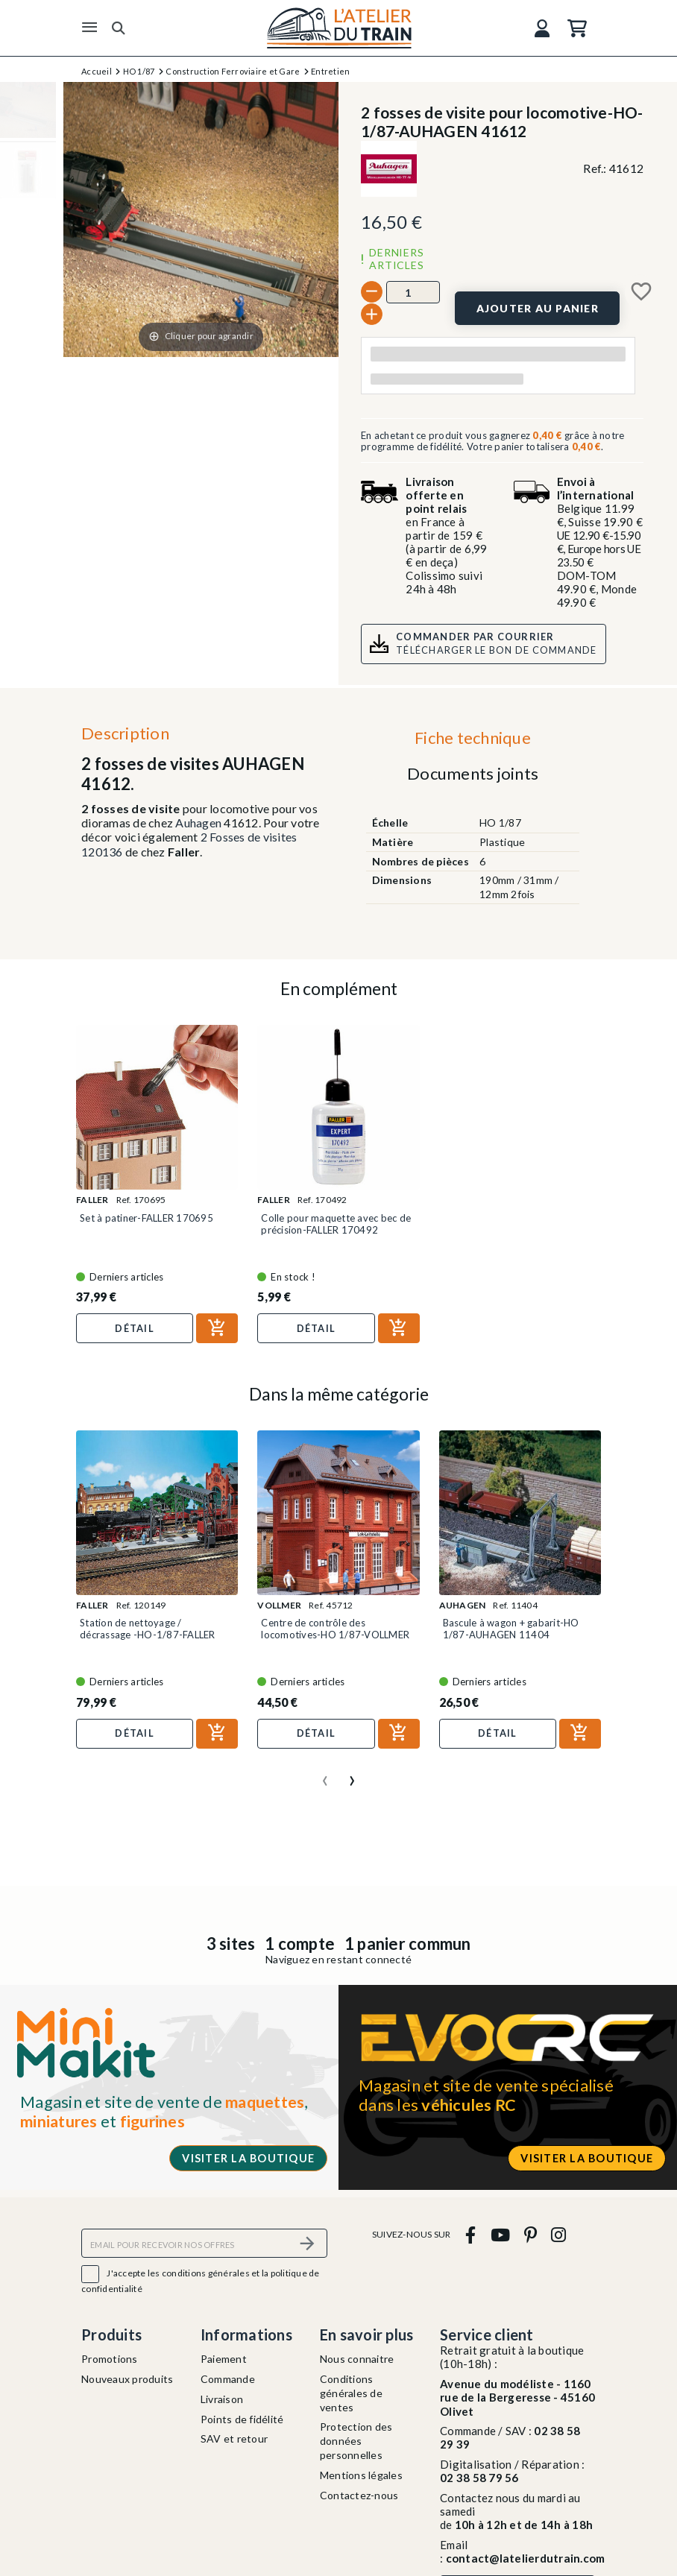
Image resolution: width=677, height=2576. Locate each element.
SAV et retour (234, 2438)
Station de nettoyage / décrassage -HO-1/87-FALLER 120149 (147, 1635)
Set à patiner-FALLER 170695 (146, 1218)
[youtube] (500, 2234)
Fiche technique (473, 737)
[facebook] (471, 2234)
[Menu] (89, 27)
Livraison (222, 2399)
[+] (371, 314)
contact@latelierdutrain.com (525, 2558)
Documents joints (472, 773)
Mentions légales (361, 2475)
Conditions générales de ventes (351, 2393)
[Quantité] (413, 292)
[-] (371, 292)
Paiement (224, 2358)
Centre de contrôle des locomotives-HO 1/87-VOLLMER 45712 (335, 1635)
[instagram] (558, 2234)
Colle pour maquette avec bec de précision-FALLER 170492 (336, 1224)
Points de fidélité (242, 2419)
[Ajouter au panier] (537, 308)
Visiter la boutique (248, 2158)
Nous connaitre (357, 2358)
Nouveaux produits (127, 2379)
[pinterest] (530, 2234)
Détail (134, 1328)
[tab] (472, 742)
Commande (228, 2379)
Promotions (109, 2358)
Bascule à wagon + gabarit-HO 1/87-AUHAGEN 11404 (511, 1629)
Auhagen (198, 822)
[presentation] (325, 1774)
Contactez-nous (359, 2495)
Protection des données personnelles (356, 2440)
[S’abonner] (307, 2243)
